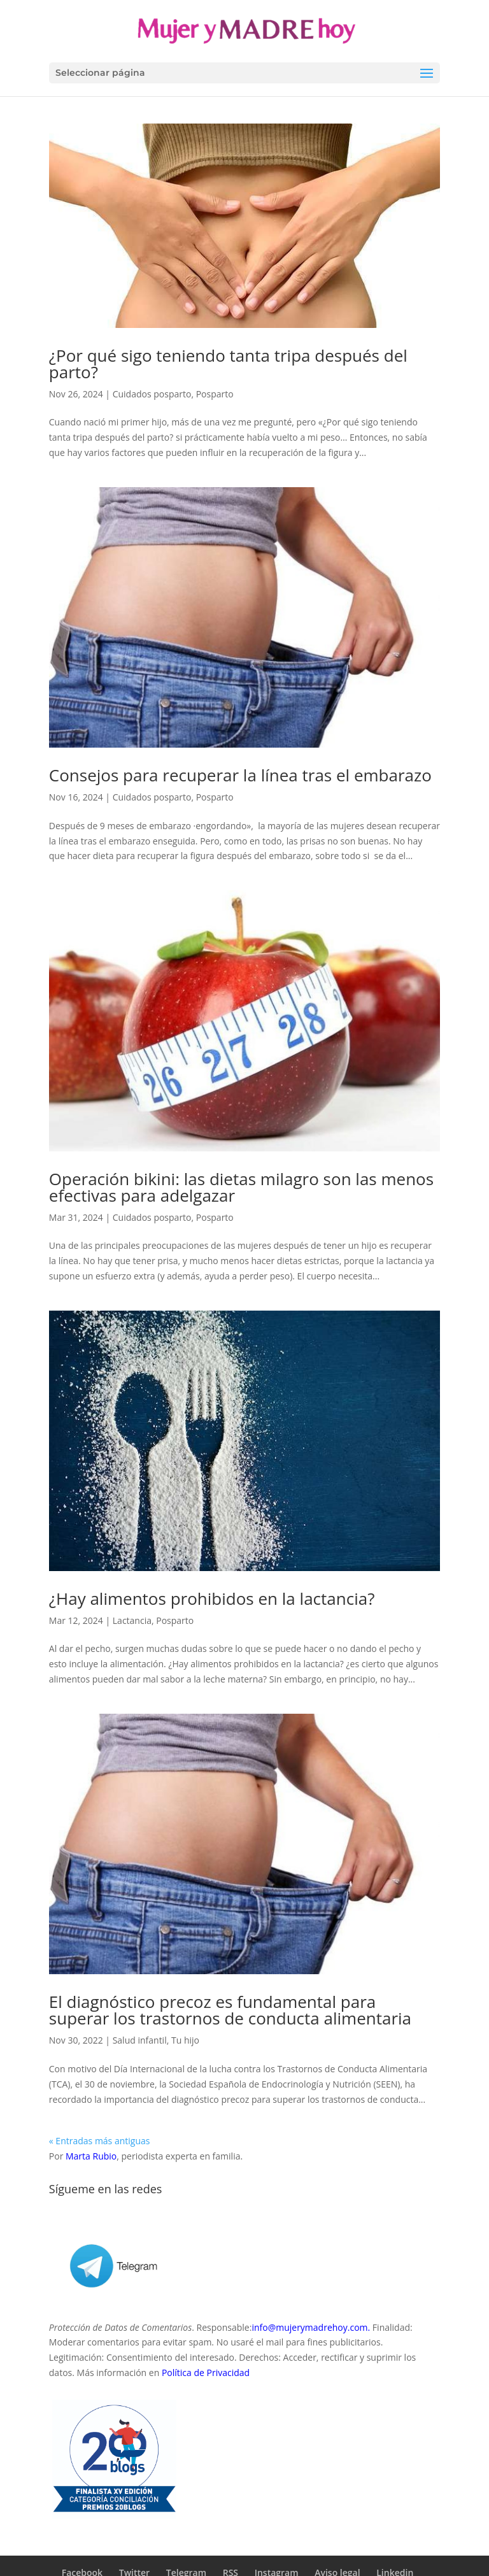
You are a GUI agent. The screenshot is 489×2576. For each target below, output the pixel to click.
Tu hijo (185, 2040)
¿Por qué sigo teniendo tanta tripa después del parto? (228, 363)
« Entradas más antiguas (99, 2141)
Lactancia (132, 1620)
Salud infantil (140, 2040)
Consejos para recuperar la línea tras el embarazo (240, 775)
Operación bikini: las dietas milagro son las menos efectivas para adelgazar (241, 1187)
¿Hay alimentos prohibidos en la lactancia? (212, 1598)
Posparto (215, 394)
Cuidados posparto (152, 394)
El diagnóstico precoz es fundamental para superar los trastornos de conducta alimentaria (230, 2010)
